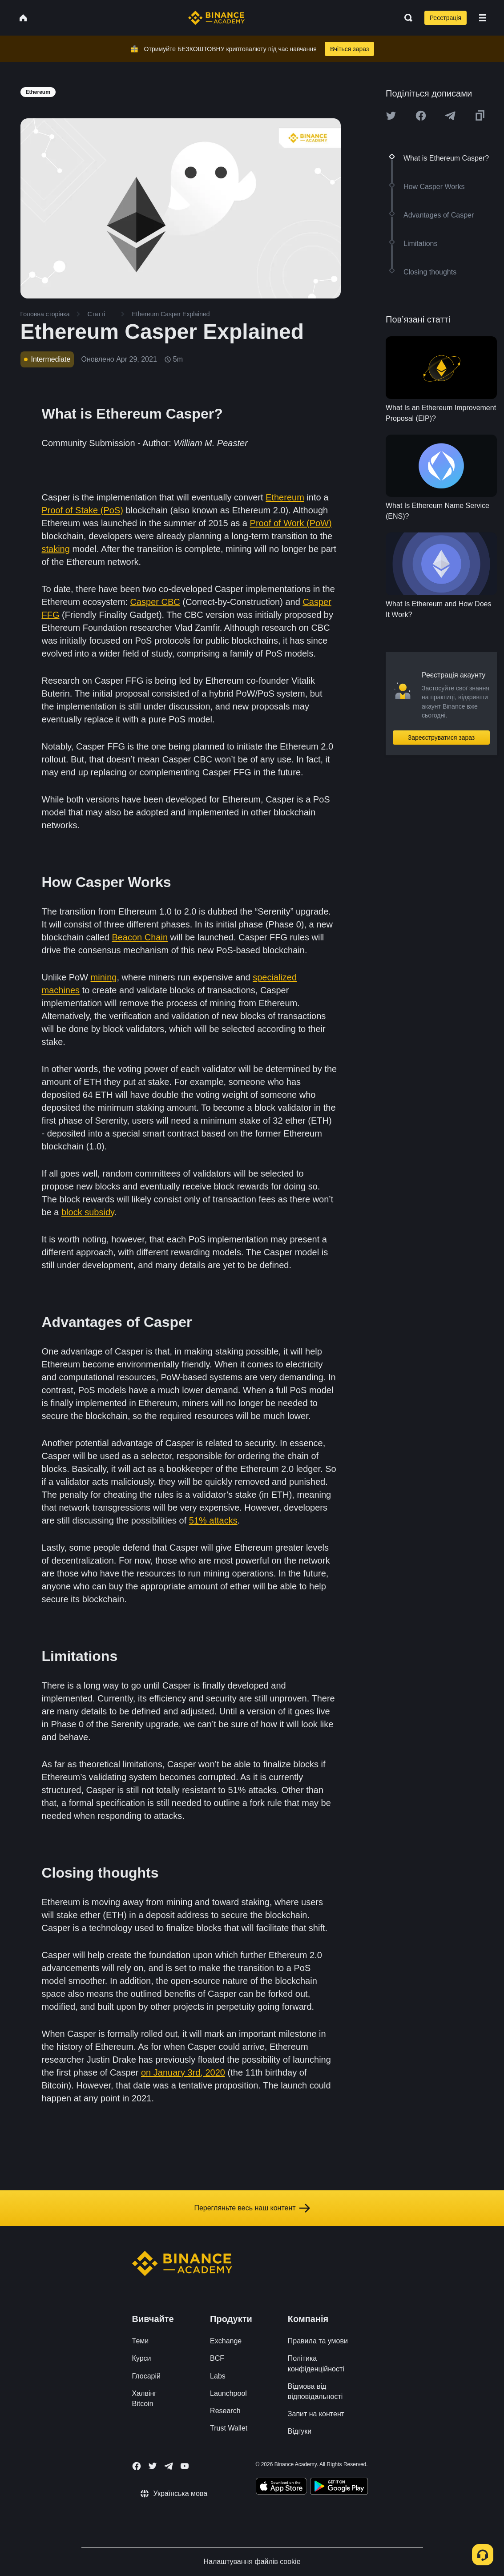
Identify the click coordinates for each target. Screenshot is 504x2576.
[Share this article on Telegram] (450, 115)
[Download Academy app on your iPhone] (281, 2487)
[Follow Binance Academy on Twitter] (152, 2466)
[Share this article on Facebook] (420, 115)
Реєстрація (445, 17)
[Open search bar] (406, 18)
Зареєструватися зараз (441, 737)
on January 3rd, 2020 (183, 2072)
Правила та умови (318, 2341)
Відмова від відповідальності (315, 2391)
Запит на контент (316, 2414)
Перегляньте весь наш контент (252, 2208)
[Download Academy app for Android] (339, 2487)
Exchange (226, 2341)
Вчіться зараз (349, 48)
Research (225, 2411)
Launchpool (228, 2393)
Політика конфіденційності (316, 2363)
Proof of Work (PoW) (291, 523)
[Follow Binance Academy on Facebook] (136, 2466)
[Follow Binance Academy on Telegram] (168, 2466)
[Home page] (216, 18)
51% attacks (213, 1520)
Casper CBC (155, 602)
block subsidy (87, 1212)
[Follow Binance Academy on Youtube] (184, 2466)
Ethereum (285, 497)
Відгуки (299, 2431)
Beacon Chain (140, 937)
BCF (217, 2358)
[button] (482, 17)
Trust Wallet (228, 2428)
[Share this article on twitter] (391, 115)
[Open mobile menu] (482, 18)
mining (104, 977)
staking (56, 549)
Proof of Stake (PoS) (82, 510)
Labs (218, 2376)
